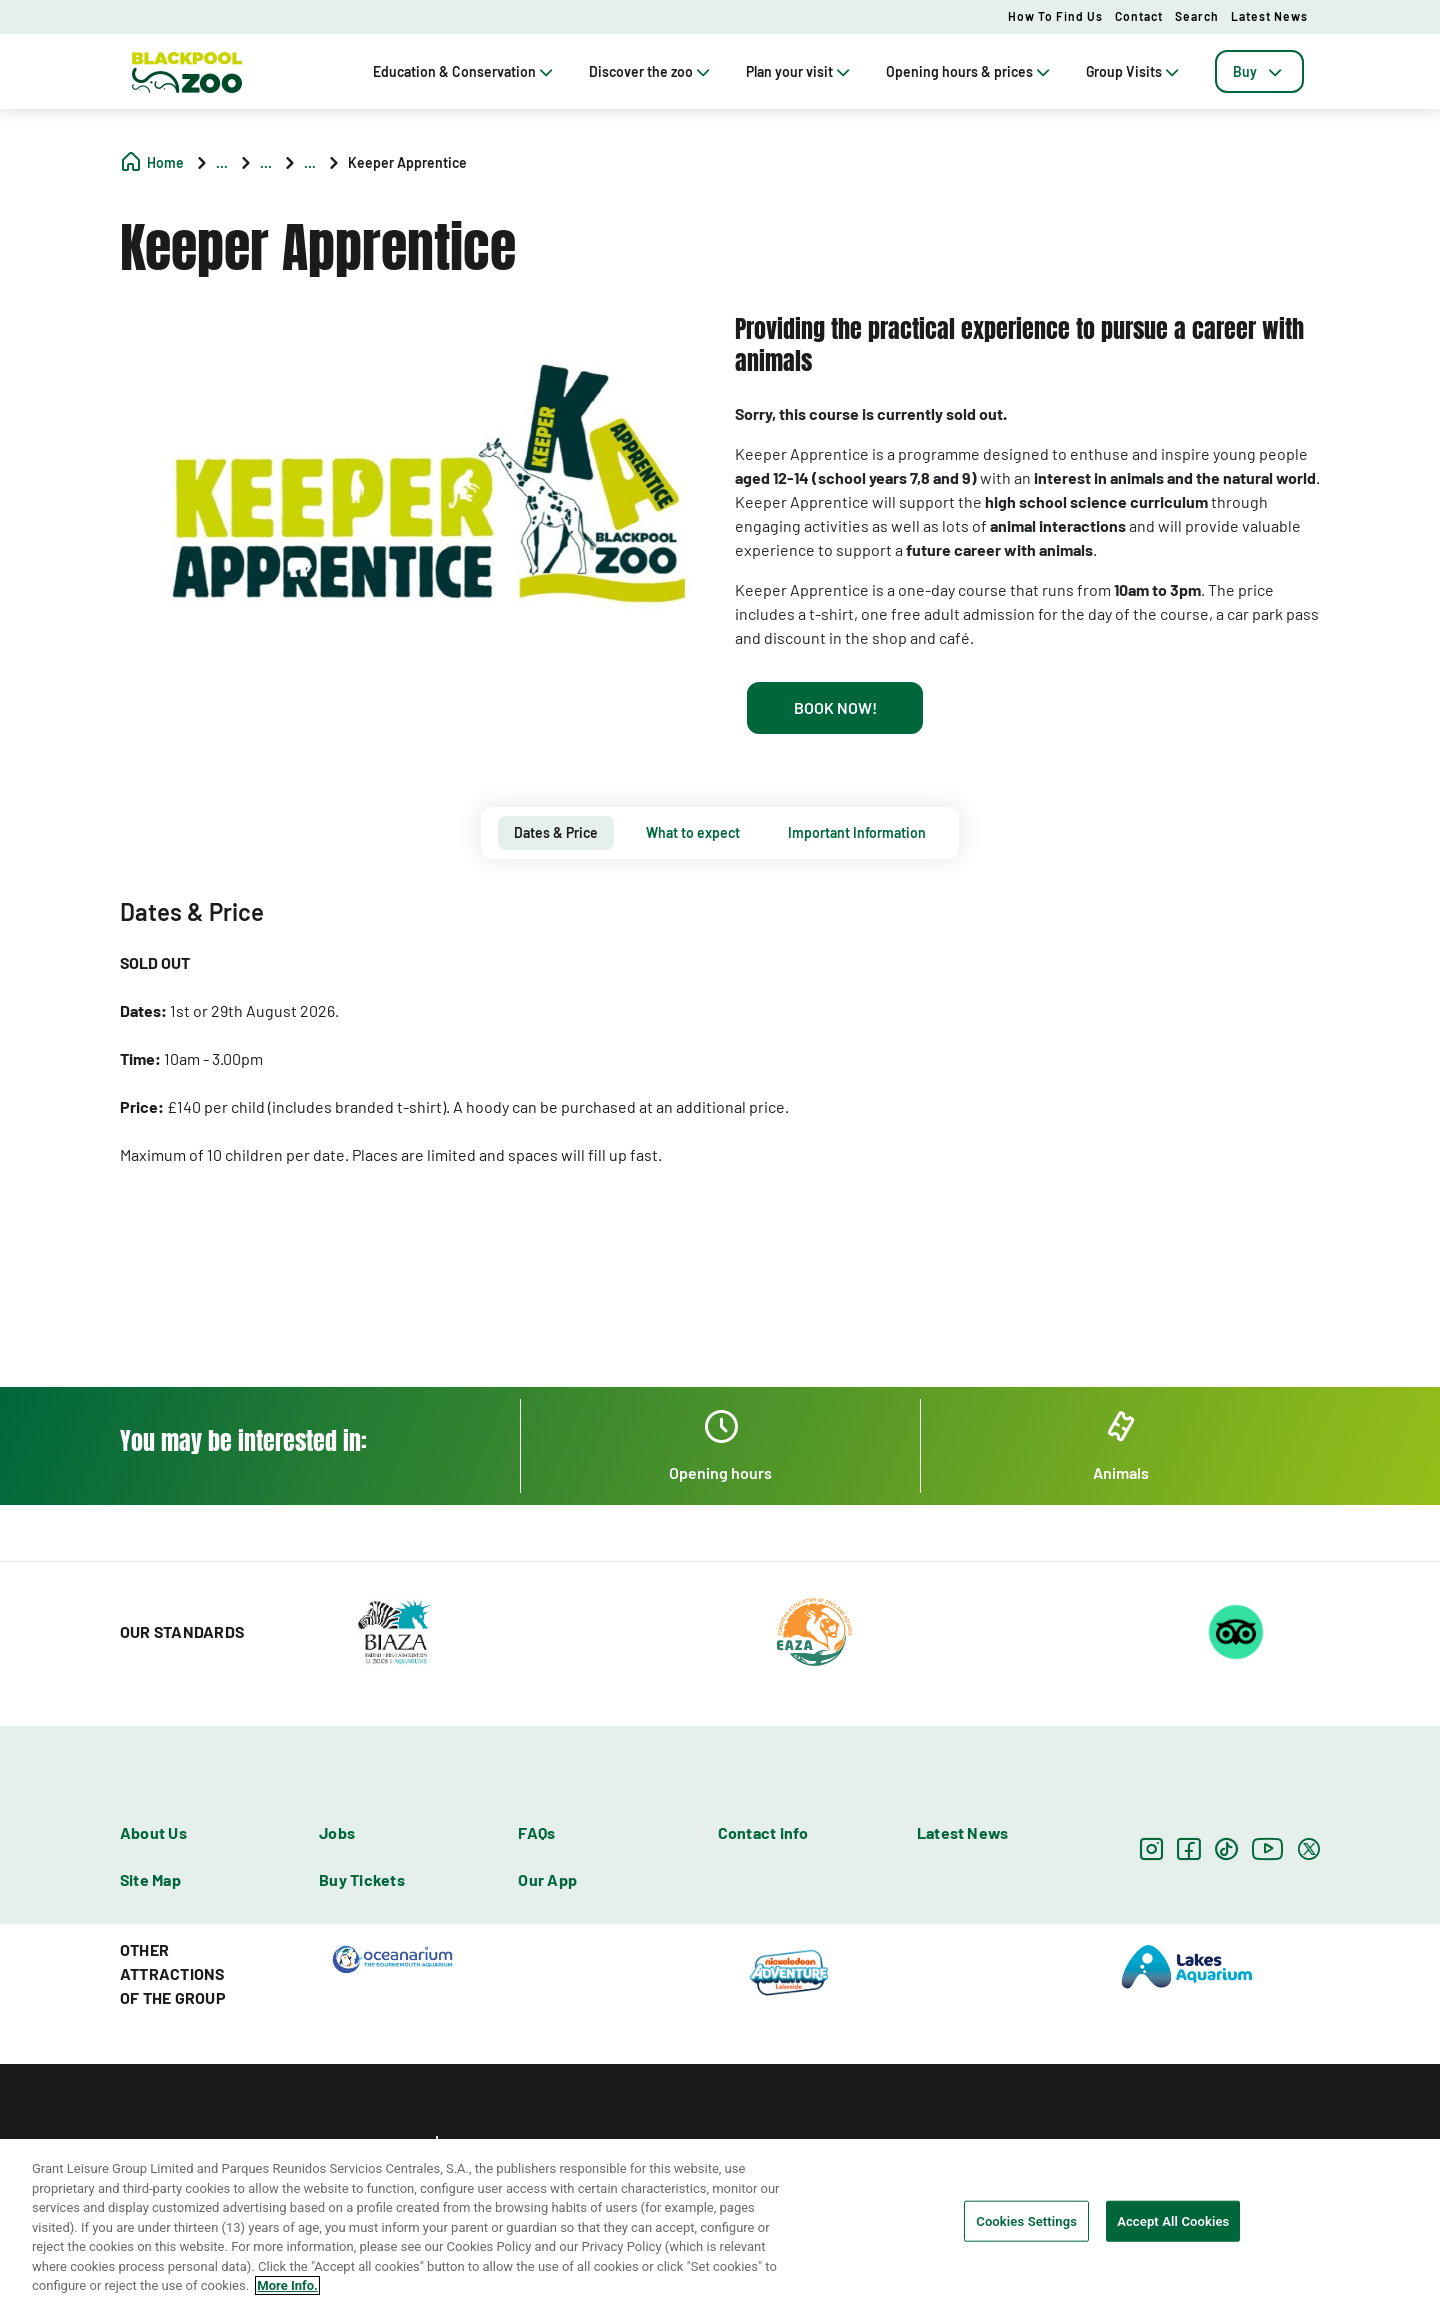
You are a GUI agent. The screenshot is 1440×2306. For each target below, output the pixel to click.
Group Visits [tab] (1134, 71)
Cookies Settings (1026, 2220)
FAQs (536, 1832)
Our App (547, 1879)
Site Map (150, 1879)
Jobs (337, 1832)
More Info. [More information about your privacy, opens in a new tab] (287, 2285)
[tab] (1259, 71)
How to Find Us (1055, 16)
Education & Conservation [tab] (465, 71)
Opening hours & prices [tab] (970, 71)
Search (1197, 16)
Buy (1259, 71)
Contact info (763, 1832)
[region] (720, 2222)
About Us (153, 1832)
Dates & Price (556, 832)
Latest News (1269, 16)
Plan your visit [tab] (800, 71)
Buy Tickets (362, 1879)
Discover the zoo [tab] (651, 71)
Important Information (857, 832)
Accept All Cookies (1173, 2220)
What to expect (693, 832)
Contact (1139, 16)
